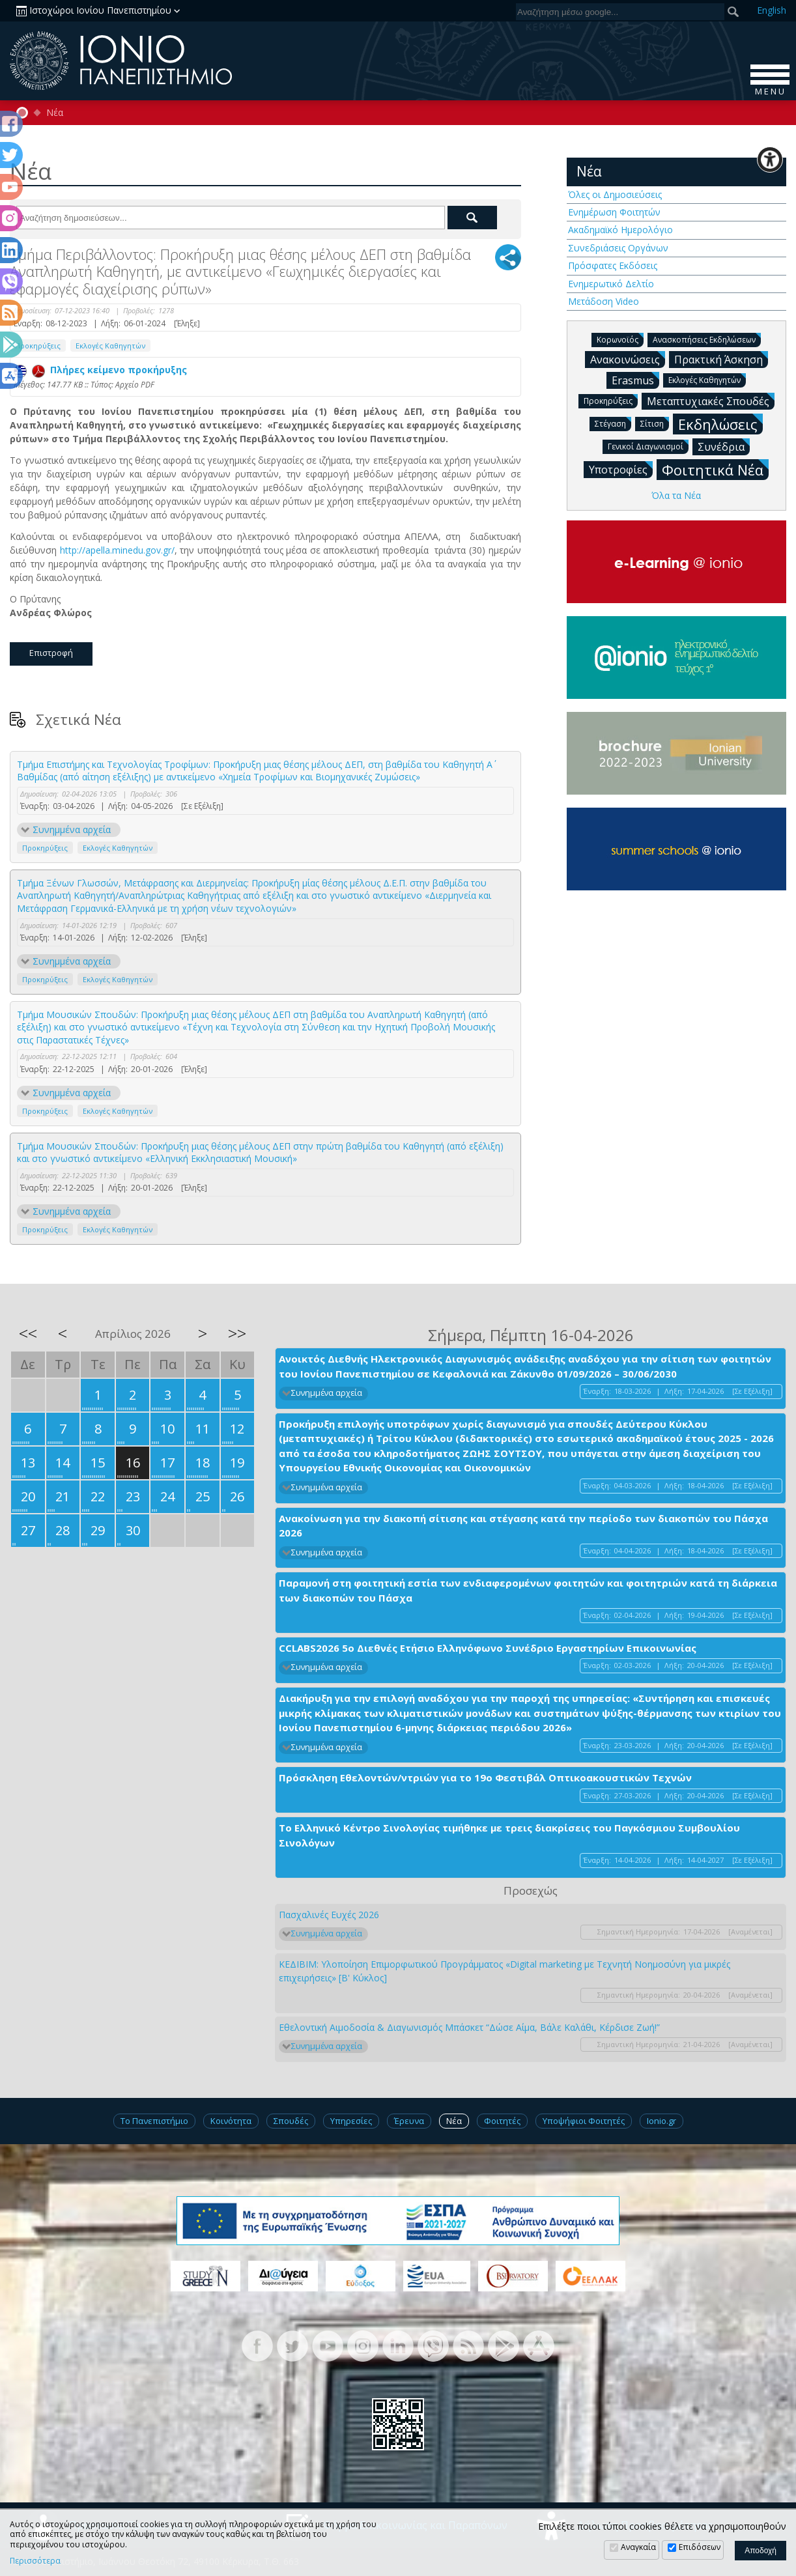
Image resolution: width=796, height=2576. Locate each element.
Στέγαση (613, 423)
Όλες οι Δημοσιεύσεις (615, 194)
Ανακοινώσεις (627, 359)
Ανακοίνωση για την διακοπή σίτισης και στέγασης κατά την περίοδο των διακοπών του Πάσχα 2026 (523, 1526)
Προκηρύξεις (38, 345)
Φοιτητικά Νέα (715, 469)
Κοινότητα (230, 2121)
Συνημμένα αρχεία (72, 829)
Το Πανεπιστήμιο (154, 2121)
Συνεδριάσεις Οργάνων (618, 248)
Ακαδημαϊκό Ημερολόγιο (620, 229)
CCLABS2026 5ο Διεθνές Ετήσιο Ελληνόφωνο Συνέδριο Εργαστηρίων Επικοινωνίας (487, 1647)
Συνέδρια (724, 446)
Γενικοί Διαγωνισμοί (648, 446)
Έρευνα (409, 2121)
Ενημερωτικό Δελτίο (611, 283)
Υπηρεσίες (351, 2121)
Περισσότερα (35, 2561)
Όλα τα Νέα (676, 495)
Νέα (54, 112)
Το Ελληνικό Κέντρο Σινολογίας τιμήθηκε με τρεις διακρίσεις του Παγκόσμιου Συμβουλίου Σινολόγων (509, 1835)
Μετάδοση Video (603, 301)
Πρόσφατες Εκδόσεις (612, 265)
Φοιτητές (502, 2121)
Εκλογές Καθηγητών (110, 345)
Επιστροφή (51, 652)
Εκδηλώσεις (720, 424)
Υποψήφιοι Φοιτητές (584, 2121)
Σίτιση (654, 423)
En (771, 10)
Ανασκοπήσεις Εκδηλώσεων (707, 339)
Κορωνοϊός (620, 339)
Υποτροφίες (621, 469)
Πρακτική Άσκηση (721, 359)
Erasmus (635, 380)
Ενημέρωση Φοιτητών (614, 212)
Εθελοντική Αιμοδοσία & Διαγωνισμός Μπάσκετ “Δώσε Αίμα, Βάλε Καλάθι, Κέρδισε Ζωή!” (469, 2027)
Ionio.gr (661, 2121)
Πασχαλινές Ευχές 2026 (329, 1914)
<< (28, 1333)
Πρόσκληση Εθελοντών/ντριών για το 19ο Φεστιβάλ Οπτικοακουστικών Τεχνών (485, 1777)
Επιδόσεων (699, 2547)
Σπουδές (291, 2121)
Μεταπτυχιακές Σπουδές (711, 400)
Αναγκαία (638, 2547)
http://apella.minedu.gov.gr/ (117, 550)
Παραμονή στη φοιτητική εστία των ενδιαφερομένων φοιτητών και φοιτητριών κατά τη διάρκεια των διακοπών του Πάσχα (528, 1590)
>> (237, 1333)
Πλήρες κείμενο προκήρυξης (100, 369)
